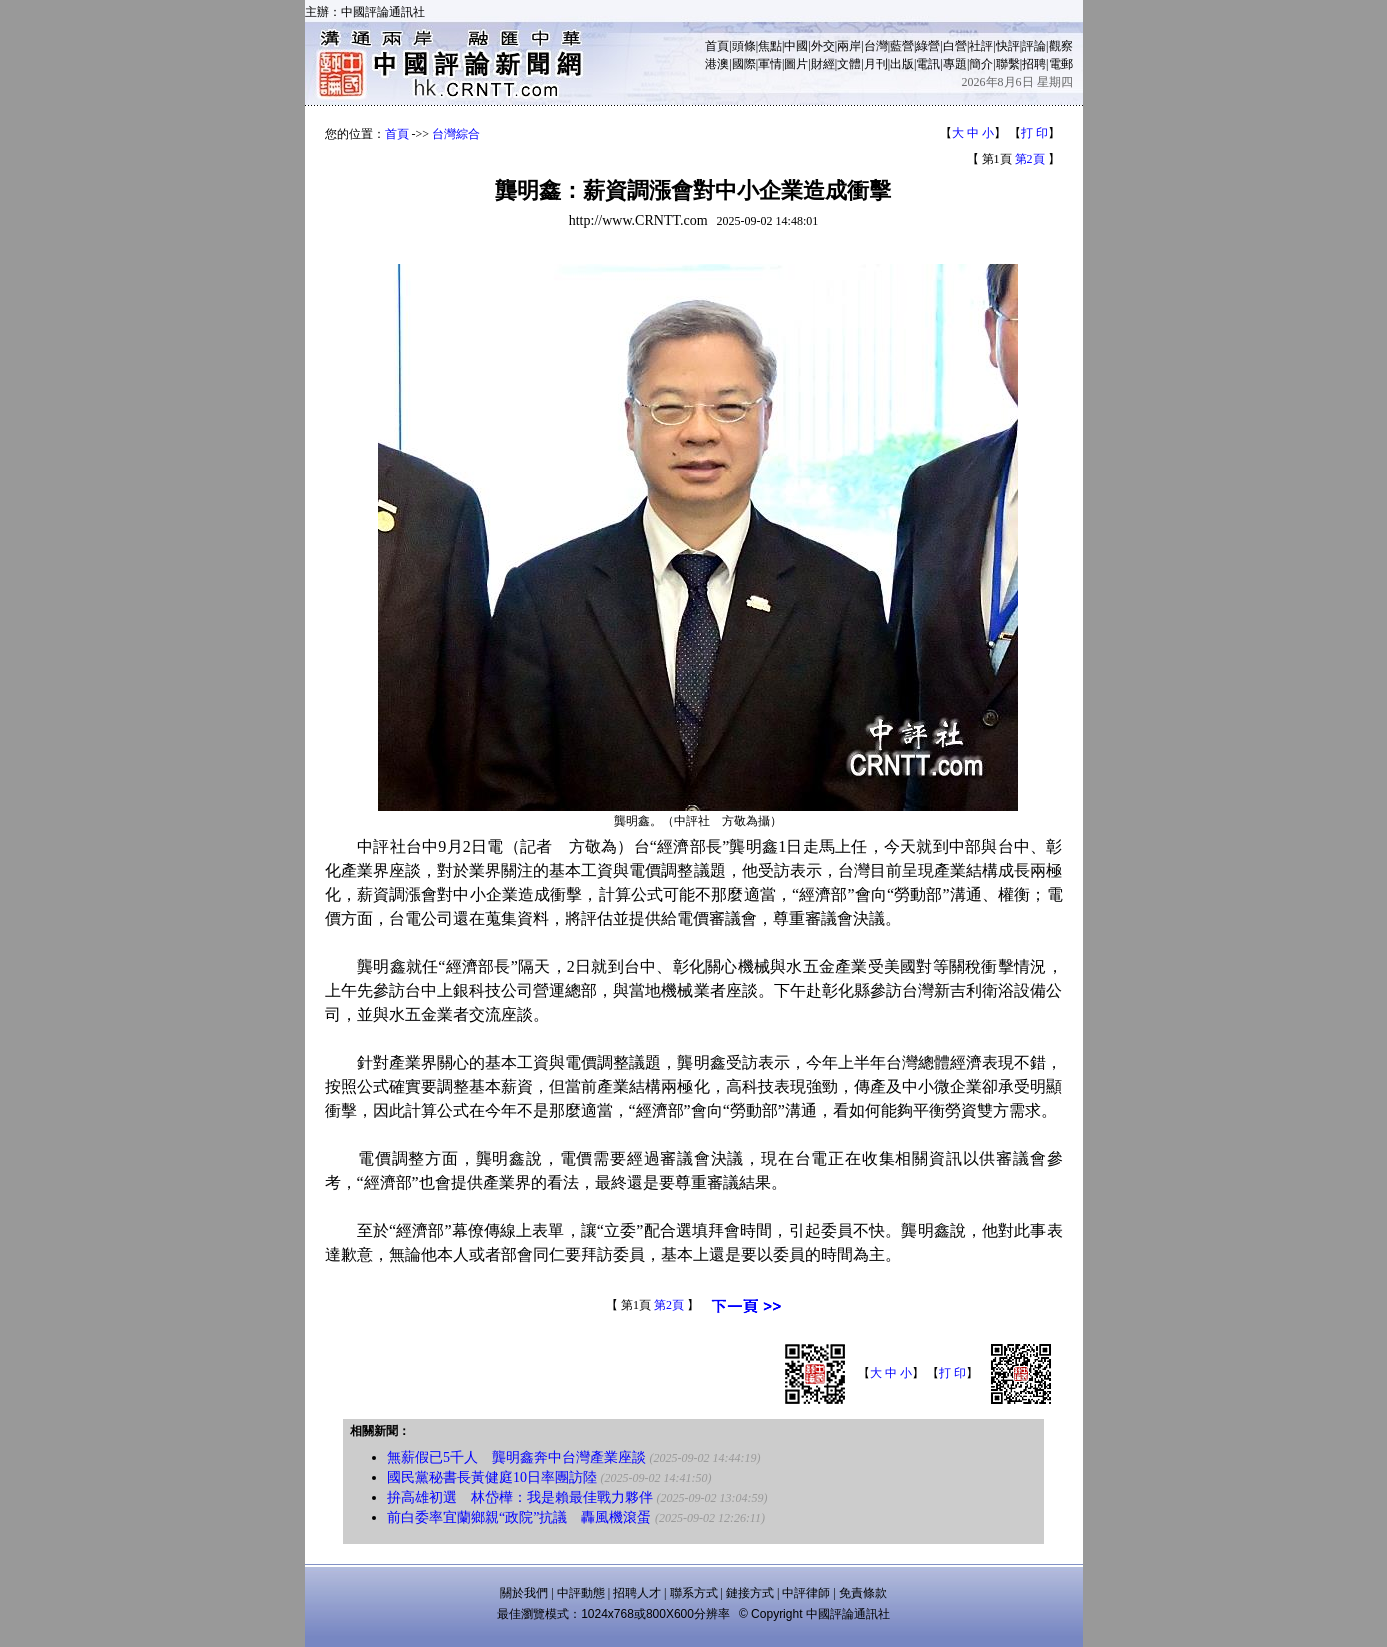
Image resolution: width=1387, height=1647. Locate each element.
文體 (849, 64)
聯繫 (1008, 64)
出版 (902, 64)
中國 (796, 46)
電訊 (928, 64)
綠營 (928, 46)
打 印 (1034, 133)
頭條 (744, 46)
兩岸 (849, 46)
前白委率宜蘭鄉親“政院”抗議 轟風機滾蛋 (519, 1517)
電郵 (1061, 64)
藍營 (902, 46)
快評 (1008, 46)
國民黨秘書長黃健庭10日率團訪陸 (492, 1477)
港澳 (717, 64)
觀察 (1061, 46)
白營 (955, 46)
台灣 (876, 46)
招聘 (1034, 64)
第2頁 (1030, 159)
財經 (823, 64)
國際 (744, 64)
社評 (981, 46)
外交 (823, 46)
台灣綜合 (456, 134)
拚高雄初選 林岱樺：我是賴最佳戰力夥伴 (520, 1497)
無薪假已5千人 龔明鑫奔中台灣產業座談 (516, 1457)
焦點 (770, 46)
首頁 (717, 46)
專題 (955, 64)
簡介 (981, 64)
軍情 (770, 64)
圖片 (796, 64)
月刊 (876, 64)
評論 (1034, 46)
